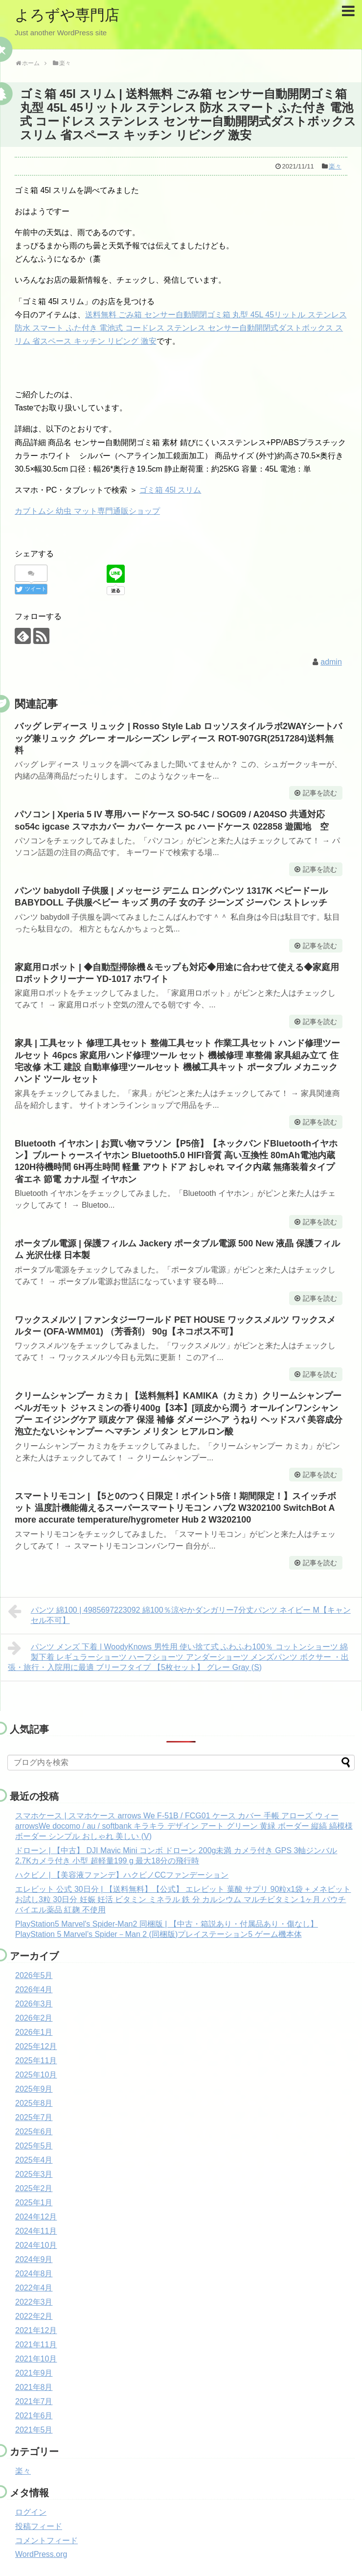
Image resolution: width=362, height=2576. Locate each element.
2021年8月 (34, 2387)
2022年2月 (34, 2316)
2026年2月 (34, 2018)
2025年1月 (34, 2202)
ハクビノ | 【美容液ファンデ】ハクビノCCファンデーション (121, 1875)
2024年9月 (34, 2259)
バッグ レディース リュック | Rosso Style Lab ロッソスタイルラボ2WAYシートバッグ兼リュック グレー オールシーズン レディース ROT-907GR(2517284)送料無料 (178, 738)
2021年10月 (36, 2359)
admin (331, 662)
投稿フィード (38, 2526)
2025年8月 (34, 2103)
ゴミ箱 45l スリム (170, 490)
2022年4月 (34, 2288)
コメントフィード (46, 2540)
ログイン (30, 2512)
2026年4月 (34, 1989)
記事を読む (320, 793)
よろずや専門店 (67, 15)
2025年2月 (34, 2188)
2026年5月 (34, 1975)
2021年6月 (34, 2415)
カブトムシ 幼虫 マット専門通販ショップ (87, 511)
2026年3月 (34, 2004)
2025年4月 (34, 2160)
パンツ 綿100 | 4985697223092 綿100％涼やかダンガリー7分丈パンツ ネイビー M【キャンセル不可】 (179, 1613)
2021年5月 (34, 2430)
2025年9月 (34, 2089)
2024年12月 (36, 2217)
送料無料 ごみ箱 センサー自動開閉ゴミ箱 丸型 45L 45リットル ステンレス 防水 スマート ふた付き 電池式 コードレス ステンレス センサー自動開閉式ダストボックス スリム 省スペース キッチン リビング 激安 (181, 327)
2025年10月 (36, 2075)
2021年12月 (36, 2330)
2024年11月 (36, 2231)
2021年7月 (34, 2401)
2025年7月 (34, 2117)
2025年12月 (36, 2046)
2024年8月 (34, 2273)
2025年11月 (36, 2060)
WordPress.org (41, 2554)
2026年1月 (34, 2032)
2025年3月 (34, 2174)
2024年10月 (36, 2245)
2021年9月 (34, 2373)
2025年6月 (34, 2131)
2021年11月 (36, 2344)
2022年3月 (34, 2302)
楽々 (335, 166)
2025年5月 (34, 2146)
